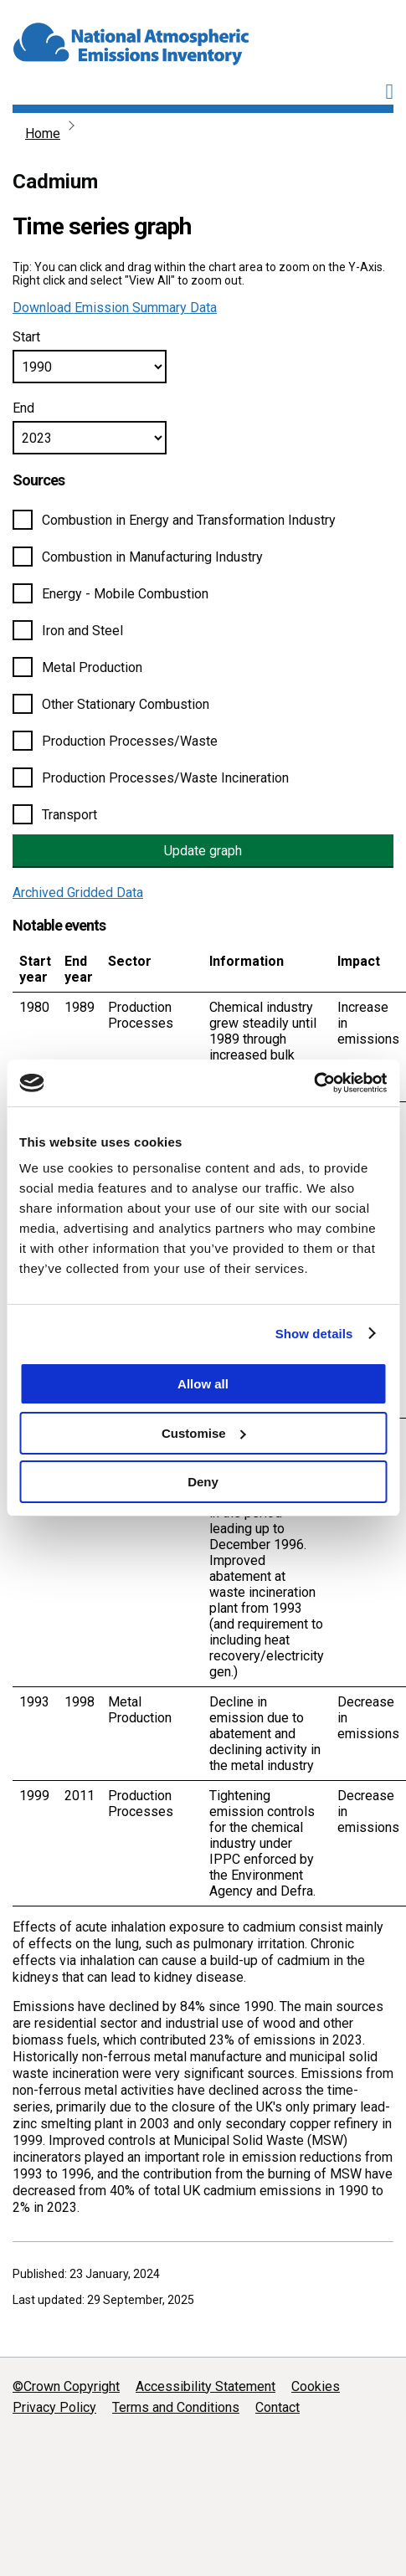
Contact (277, 2407)
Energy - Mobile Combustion (125, 594)
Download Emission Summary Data (115, 308)
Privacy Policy (54, 2407)
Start (26, 337)
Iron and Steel (82, 631)
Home (42, 133)
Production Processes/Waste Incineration (165, 778)
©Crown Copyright (66, 2386)
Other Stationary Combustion (125, 704)
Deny (203, 1482)
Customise (204, 1433)
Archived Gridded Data (78, 893)
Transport (69, 815)
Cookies (315, 2386)
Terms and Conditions (175, 2407)
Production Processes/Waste (130, 741)
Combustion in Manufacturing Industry (152, 557)
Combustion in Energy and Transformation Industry (189, 520)
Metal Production (92, 667)
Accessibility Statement (205, 2386)
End (23, 408)
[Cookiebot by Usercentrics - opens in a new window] (313, 1083)
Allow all (203, 1384)
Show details (314, 1333)
